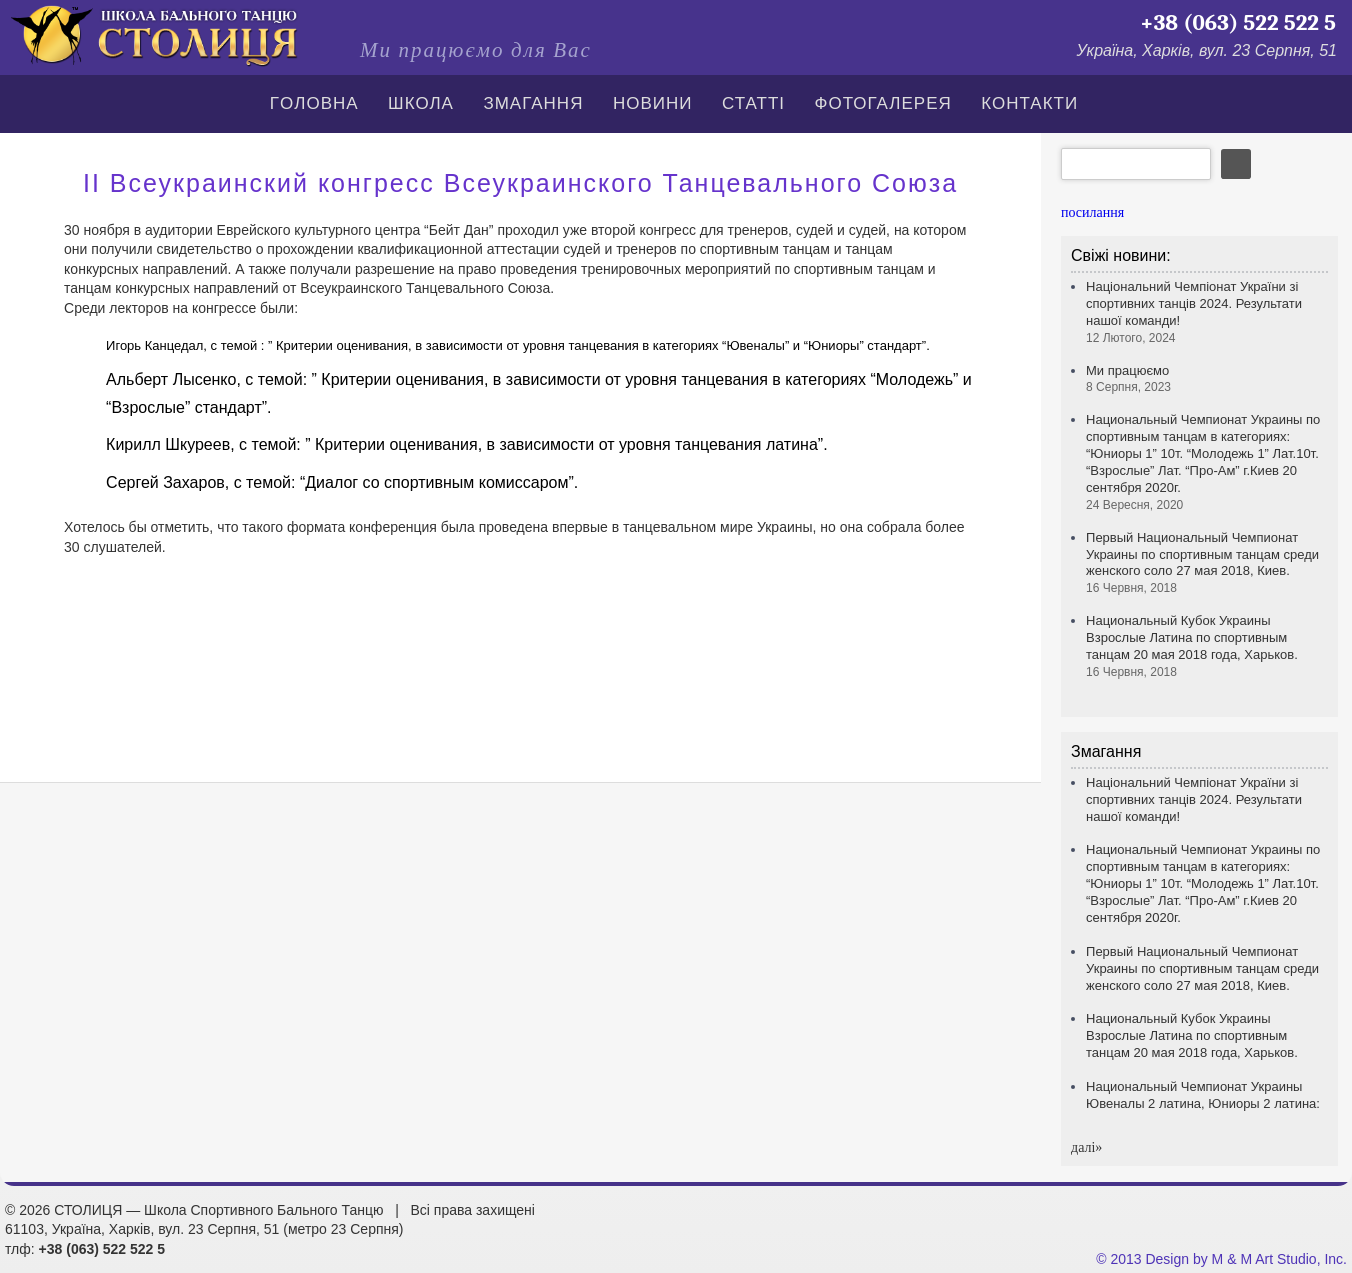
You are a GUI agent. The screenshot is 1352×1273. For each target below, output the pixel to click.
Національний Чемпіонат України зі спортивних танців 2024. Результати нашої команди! (1194, 799)
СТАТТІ (753, 103)
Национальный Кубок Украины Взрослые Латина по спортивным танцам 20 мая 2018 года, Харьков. (1192, 646)
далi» (1086, 1147)
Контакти (1029, 103)
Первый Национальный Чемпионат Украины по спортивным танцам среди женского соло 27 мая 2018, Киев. (1202, 563)
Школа (421, 103)
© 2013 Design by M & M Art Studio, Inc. (1221, 1259)
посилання (1092, 212)
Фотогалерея (883, 103)
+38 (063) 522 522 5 (1238, 23)
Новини (653, 103)
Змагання (533, 103)
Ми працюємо (1128, 379)
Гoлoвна (314, 103)
